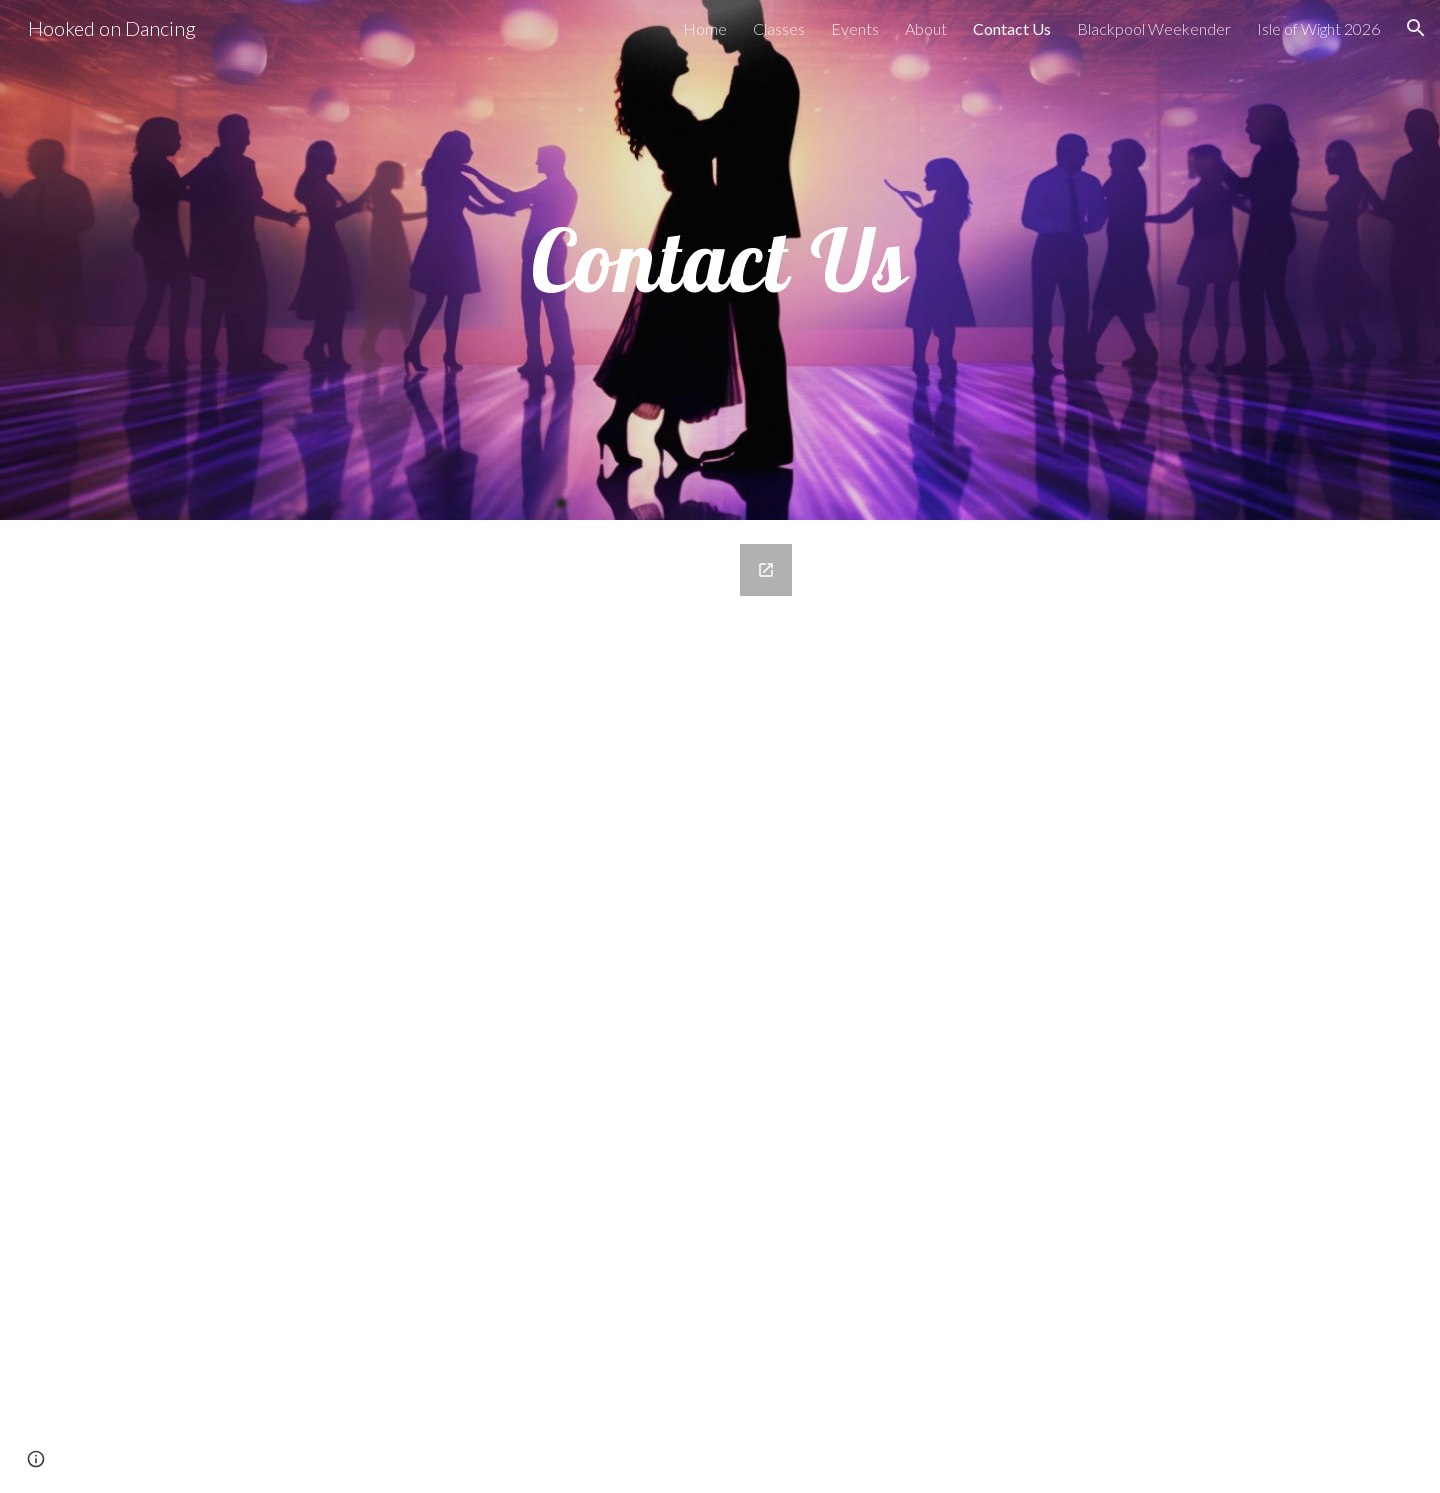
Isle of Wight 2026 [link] (1318, 28)
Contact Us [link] (1012, 28)
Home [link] (705, 28)
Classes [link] (779, 28)
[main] (720, 260)
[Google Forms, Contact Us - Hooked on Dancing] (473, 1006)
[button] (1416, 28)
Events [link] (855, 28)
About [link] (926, 28)
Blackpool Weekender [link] (1154, 28)
